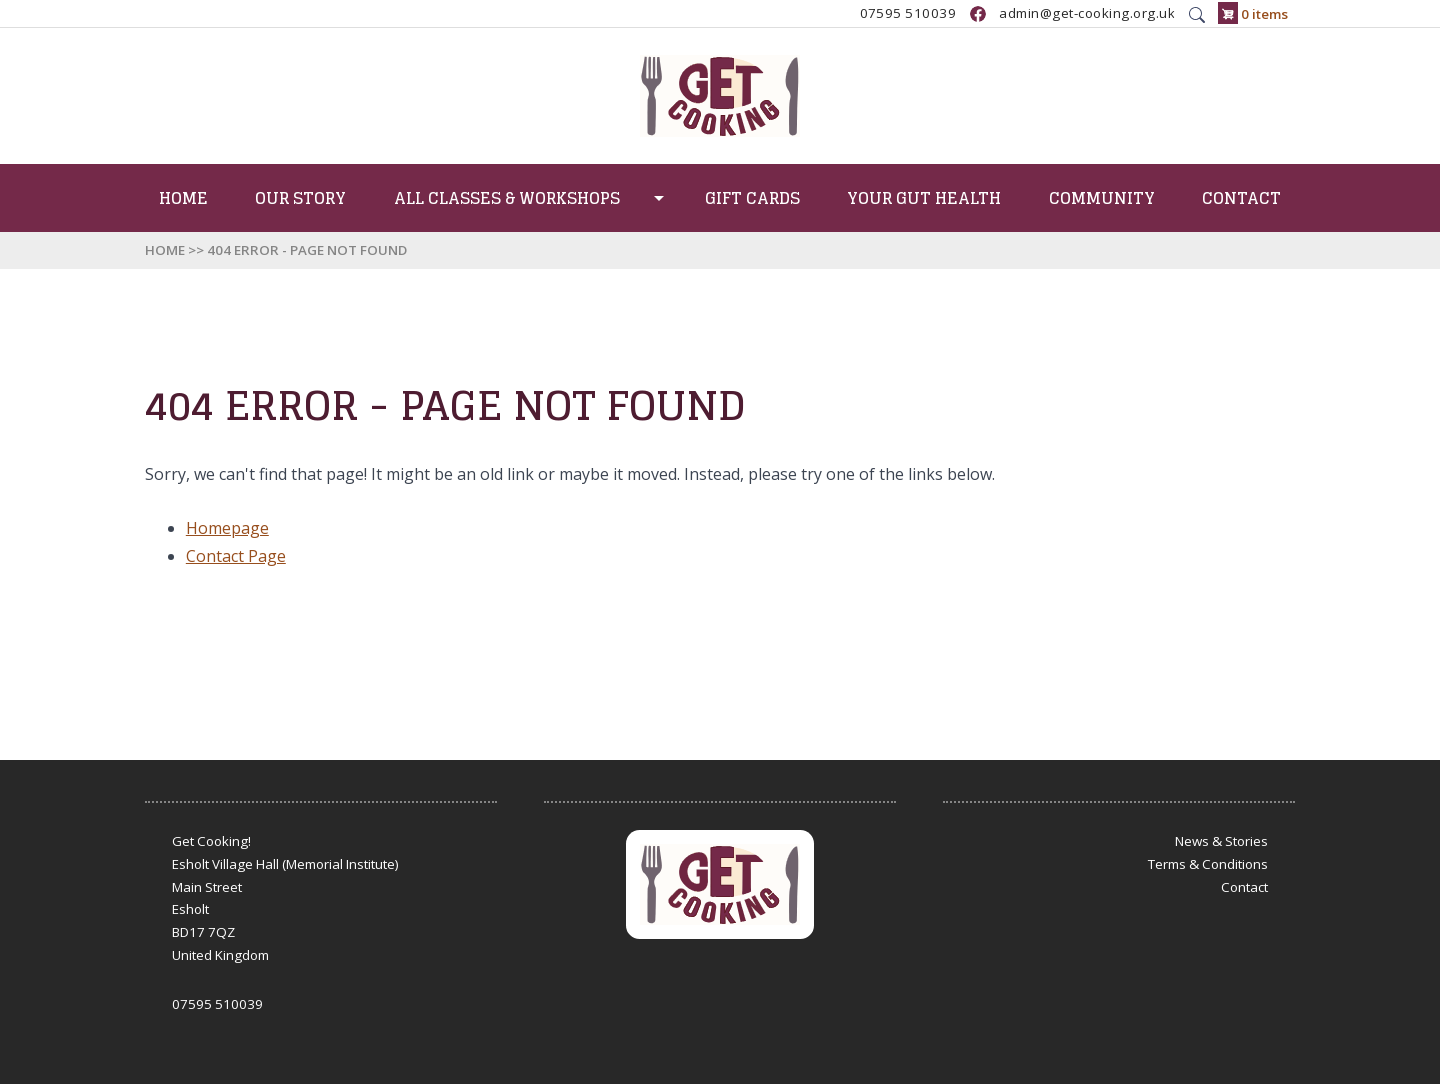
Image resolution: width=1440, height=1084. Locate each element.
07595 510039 (908, 14)
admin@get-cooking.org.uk (1087, 14)
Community (1102, 198)
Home (183, 198)
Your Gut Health (924, 198)
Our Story (300, 198)
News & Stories (1221, 841)
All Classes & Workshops (507, 198)
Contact (1241, 198)
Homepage (227, 528)
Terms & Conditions (1208, 864)
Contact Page (236, 556)
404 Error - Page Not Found (307, 250)
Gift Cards (752, 198)
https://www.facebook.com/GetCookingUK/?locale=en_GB (978, 14)
